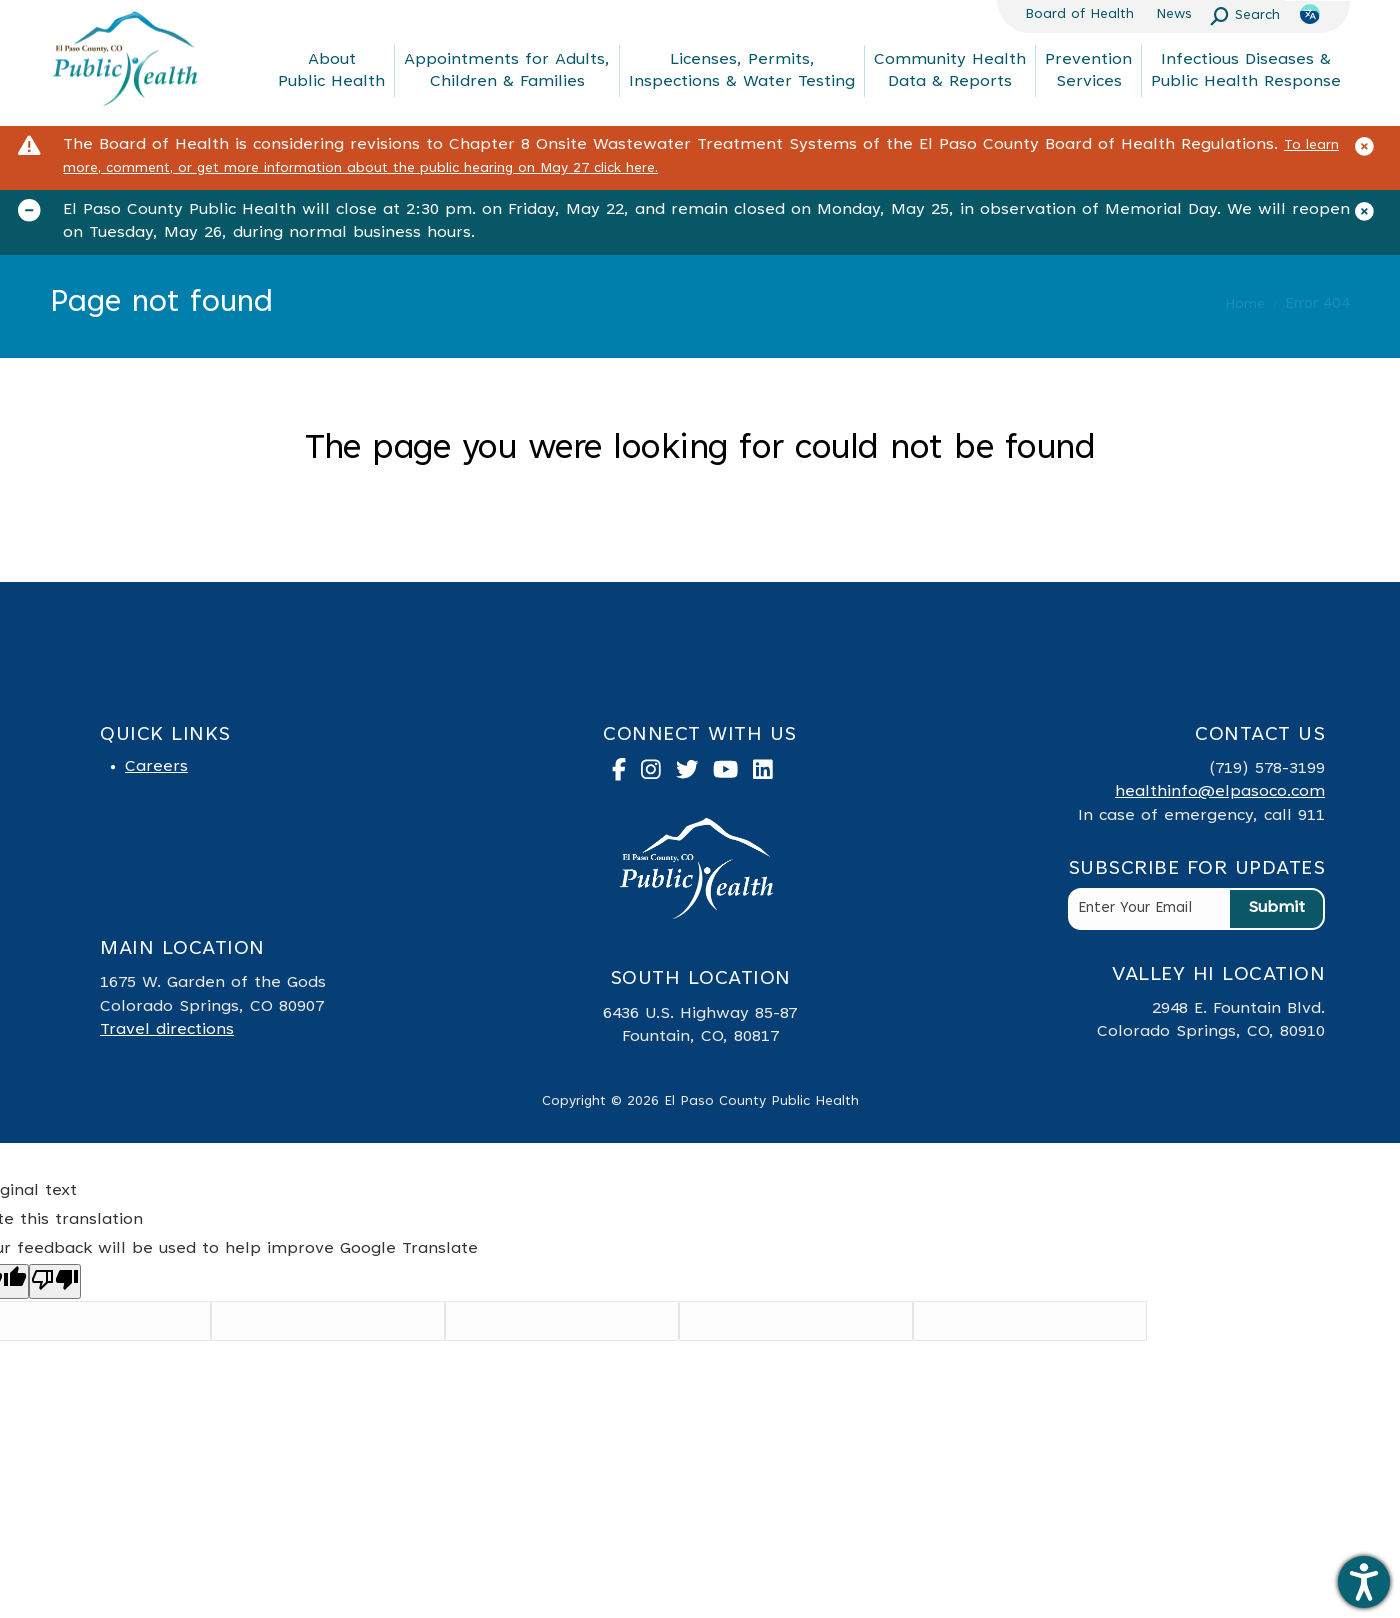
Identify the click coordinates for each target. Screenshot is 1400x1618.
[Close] (1372, 151)
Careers (156, 767)
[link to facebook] (626, 774)
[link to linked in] (770, 774)
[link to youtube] (733, 774)
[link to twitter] (695, 774)
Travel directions (167, 1030)
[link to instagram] (658, 774)
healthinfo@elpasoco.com (1220, 792)
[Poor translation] (55, 1281)
